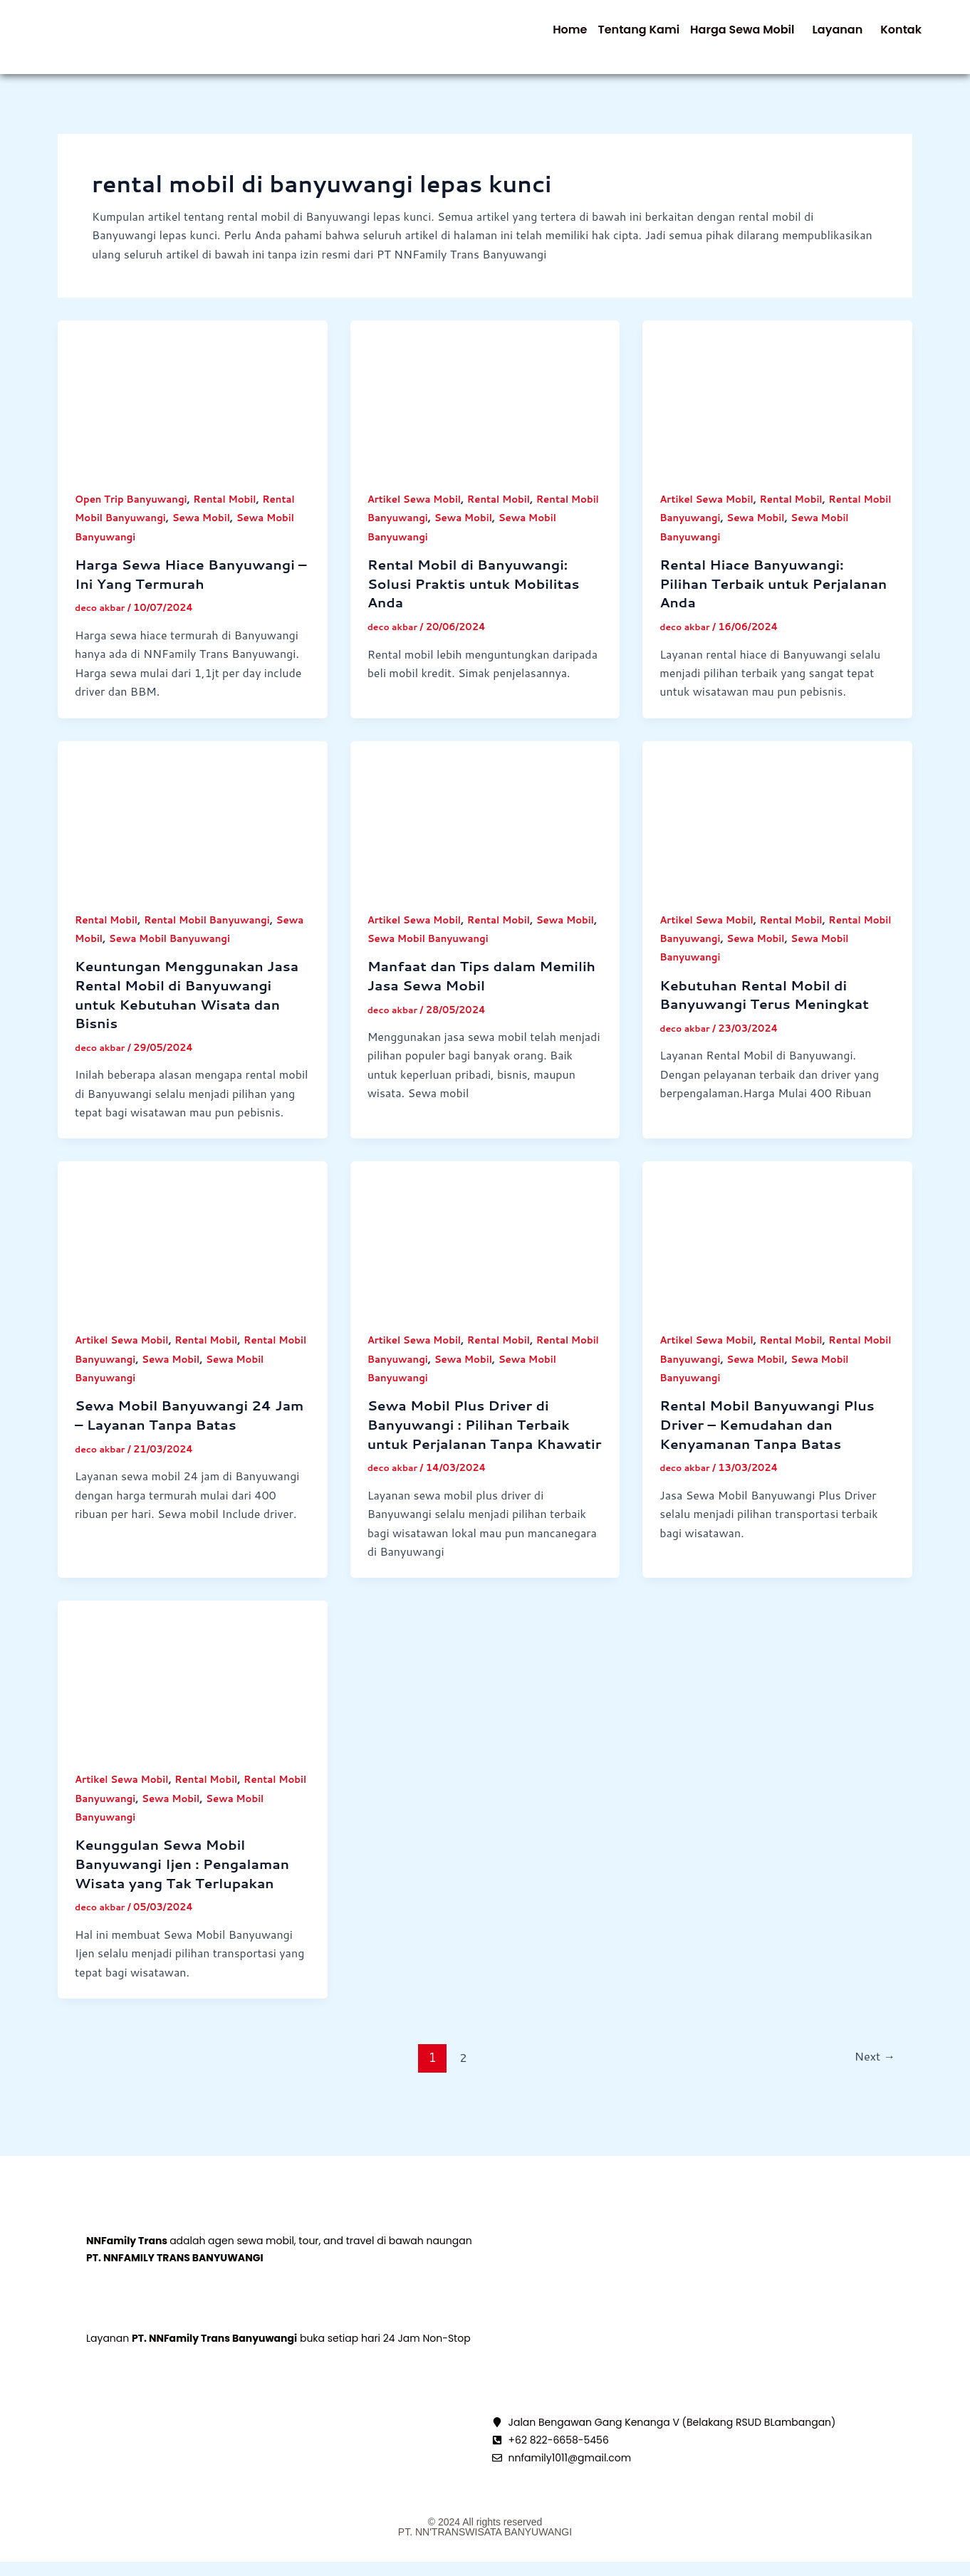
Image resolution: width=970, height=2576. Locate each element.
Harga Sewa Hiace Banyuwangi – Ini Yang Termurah (191, 589)
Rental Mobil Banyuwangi (214, 935)
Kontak (893, 36)
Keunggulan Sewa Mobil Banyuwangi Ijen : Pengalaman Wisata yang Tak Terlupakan (188, 1898)
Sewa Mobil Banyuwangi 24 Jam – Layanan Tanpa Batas (178, 1431)
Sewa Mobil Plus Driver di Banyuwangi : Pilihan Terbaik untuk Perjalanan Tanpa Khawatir (474, 1449)
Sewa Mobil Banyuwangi (206, 954)
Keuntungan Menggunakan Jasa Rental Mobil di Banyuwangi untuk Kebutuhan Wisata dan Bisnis (186, 1009)
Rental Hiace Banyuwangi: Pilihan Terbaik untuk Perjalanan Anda (756, 598)
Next (873, 2091)
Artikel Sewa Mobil (416, 513)
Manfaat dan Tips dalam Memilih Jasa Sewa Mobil (461, 991)
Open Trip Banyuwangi (134, 513)
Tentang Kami (586, 36)
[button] (708, 37)
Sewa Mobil (208, 532)
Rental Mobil (232, 513)
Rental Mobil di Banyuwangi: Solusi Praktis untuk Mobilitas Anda (479, 598)
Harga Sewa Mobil (705, 36)
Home (503, 36)
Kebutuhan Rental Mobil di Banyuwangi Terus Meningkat (769, 1011)
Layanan (815, 36)
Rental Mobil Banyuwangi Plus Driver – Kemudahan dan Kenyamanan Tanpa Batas (772, 1440)
